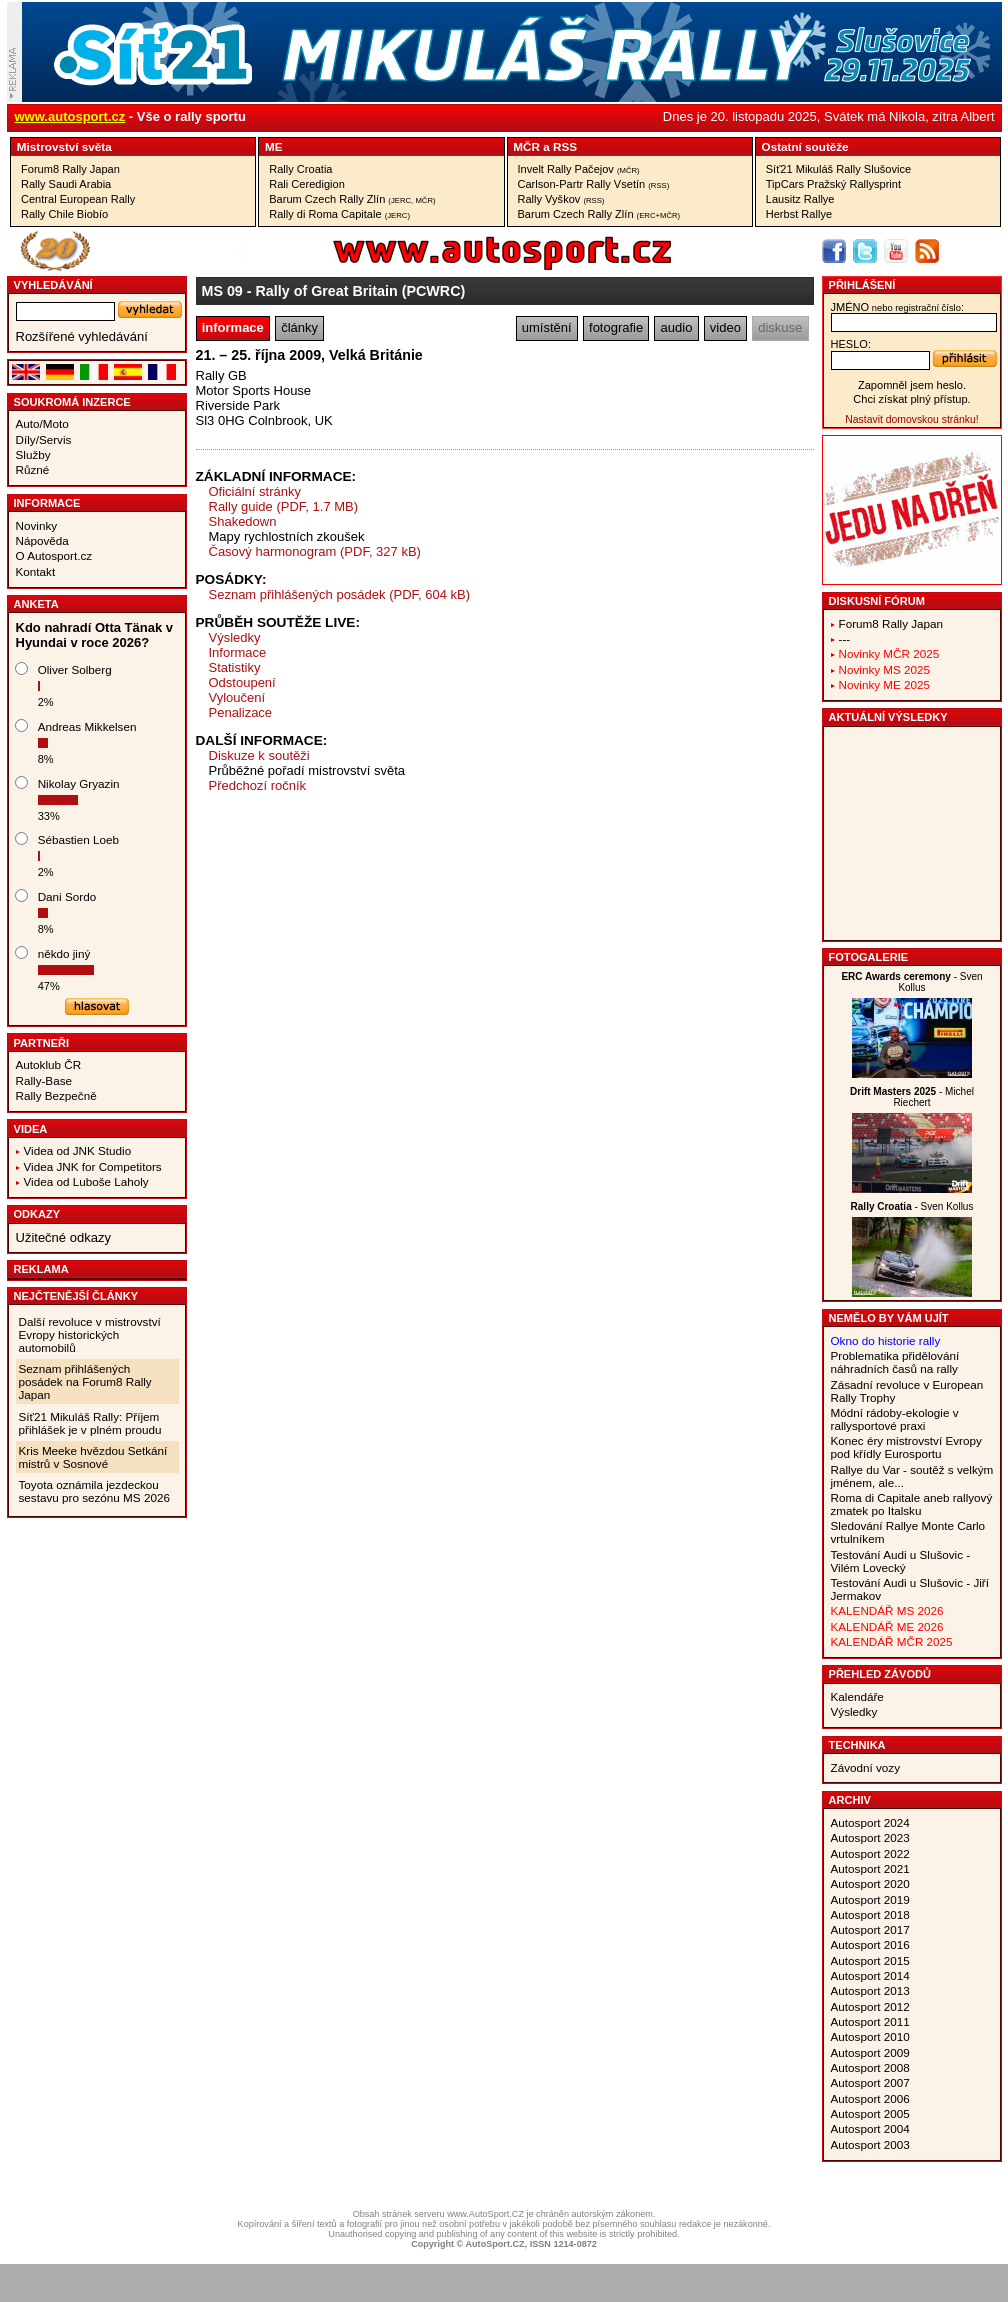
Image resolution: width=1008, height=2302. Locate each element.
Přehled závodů (880, 1674)
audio (677, 327)
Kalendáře (857, 1696)
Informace (47, 503)
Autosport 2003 (870, 2144)
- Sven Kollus (911, 982)
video (725, 327)
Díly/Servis (44, 439)
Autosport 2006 (870, 2098)
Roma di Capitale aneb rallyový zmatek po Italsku (912, 1504)
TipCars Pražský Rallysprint (833, 184)
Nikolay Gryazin (79, 783)
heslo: (851, 344)
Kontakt (36, 571)
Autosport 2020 (870, 1883)
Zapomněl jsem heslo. (912, 385)
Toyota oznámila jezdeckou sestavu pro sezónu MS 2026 (94, 1491)
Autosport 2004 (870, 2128)
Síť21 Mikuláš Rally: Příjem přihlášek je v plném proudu (90, 1423)
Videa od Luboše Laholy (86, 1181)
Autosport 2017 (870, 1929)
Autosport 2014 (870, 1975)
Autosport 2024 (870, 1822)
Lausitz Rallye (800, 199)
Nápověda (42, 540)
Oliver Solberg (75, 669)
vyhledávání (53, 285)
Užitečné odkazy (63, 1237)
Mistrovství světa (64, 146)
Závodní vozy (866, 1767)
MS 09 (222, 291)
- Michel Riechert (912, 1097)
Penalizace (241, 712)
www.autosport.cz (70, 116)
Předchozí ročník (258, 785)
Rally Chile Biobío (64, 214)
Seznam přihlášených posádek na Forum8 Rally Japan (85, 1381)
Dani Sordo (67, 896)
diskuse (780, 327)
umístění (547, 327)
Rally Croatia (300, 169)
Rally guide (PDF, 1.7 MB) (284, 506)
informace (233, 327)
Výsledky (235, 637)
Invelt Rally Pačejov (579, 169)
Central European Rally (78, 199)
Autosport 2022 (870, 1853)
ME (274, 146)
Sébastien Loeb (78, 839)
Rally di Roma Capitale (339, 214)
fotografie (616, 327)
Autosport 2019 (870, 1899)
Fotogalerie (869, 957)
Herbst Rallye (799, 214)
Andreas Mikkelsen (87, 726)
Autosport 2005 (870, 2113)
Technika (857, 1745)
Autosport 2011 (870, 2021)
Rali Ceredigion (307, 184)
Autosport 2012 (870, 2006)
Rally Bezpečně (56, 1095)
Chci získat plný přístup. (911, 399)
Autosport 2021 (870, 1868)
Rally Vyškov (561, 199)
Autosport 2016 (870, 1944)
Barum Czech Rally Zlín (352, 199)
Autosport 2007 (870, 2082)
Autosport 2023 (870, 1837)
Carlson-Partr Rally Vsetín (594, 184)
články (299, 327)
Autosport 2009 (870, 2052)
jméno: (897, 307)
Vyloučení (237, 697)
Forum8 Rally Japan (70, 169)
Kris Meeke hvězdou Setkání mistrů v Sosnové (93, 1457)
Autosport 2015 (870, 1960)
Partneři (42, 1043)
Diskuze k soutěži (259, 755)
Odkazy (37, 1214)
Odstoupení (242, 682)
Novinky (37, 525)
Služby (33, 454)
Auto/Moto (42, 423)
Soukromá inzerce (72, 402)
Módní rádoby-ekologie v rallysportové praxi (895, 1419)
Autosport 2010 (870, 2036)
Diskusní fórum (877, 601)
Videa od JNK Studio (78, 1150)
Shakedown (243, 521)
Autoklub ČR (49, 1064)
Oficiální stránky (255, 491)
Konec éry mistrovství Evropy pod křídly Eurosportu (906, 1447)
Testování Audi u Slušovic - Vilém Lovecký (901, 1561)
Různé (33, 469)
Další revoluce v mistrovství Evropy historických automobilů (90, 1334)
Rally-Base (44, 1080)
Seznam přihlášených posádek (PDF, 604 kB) (340, 594)
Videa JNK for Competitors (93, 1166)
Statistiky (235, 667)
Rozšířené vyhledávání (82, 336)
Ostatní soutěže (805, 146)
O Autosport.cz (54, 555)
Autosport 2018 (870, 1914)
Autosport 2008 (870, 2067)
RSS (565, 146)
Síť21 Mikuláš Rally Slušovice (838, 169)
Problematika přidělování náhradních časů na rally (895, 1362)
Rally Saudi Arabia (66, 184)
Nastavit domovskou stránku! (911, 419)
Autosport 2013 (870, 1990)
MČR (526, 146)
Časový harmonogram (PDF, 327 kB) (315, 551)
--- (845, 638)
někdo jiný (64, 953)
